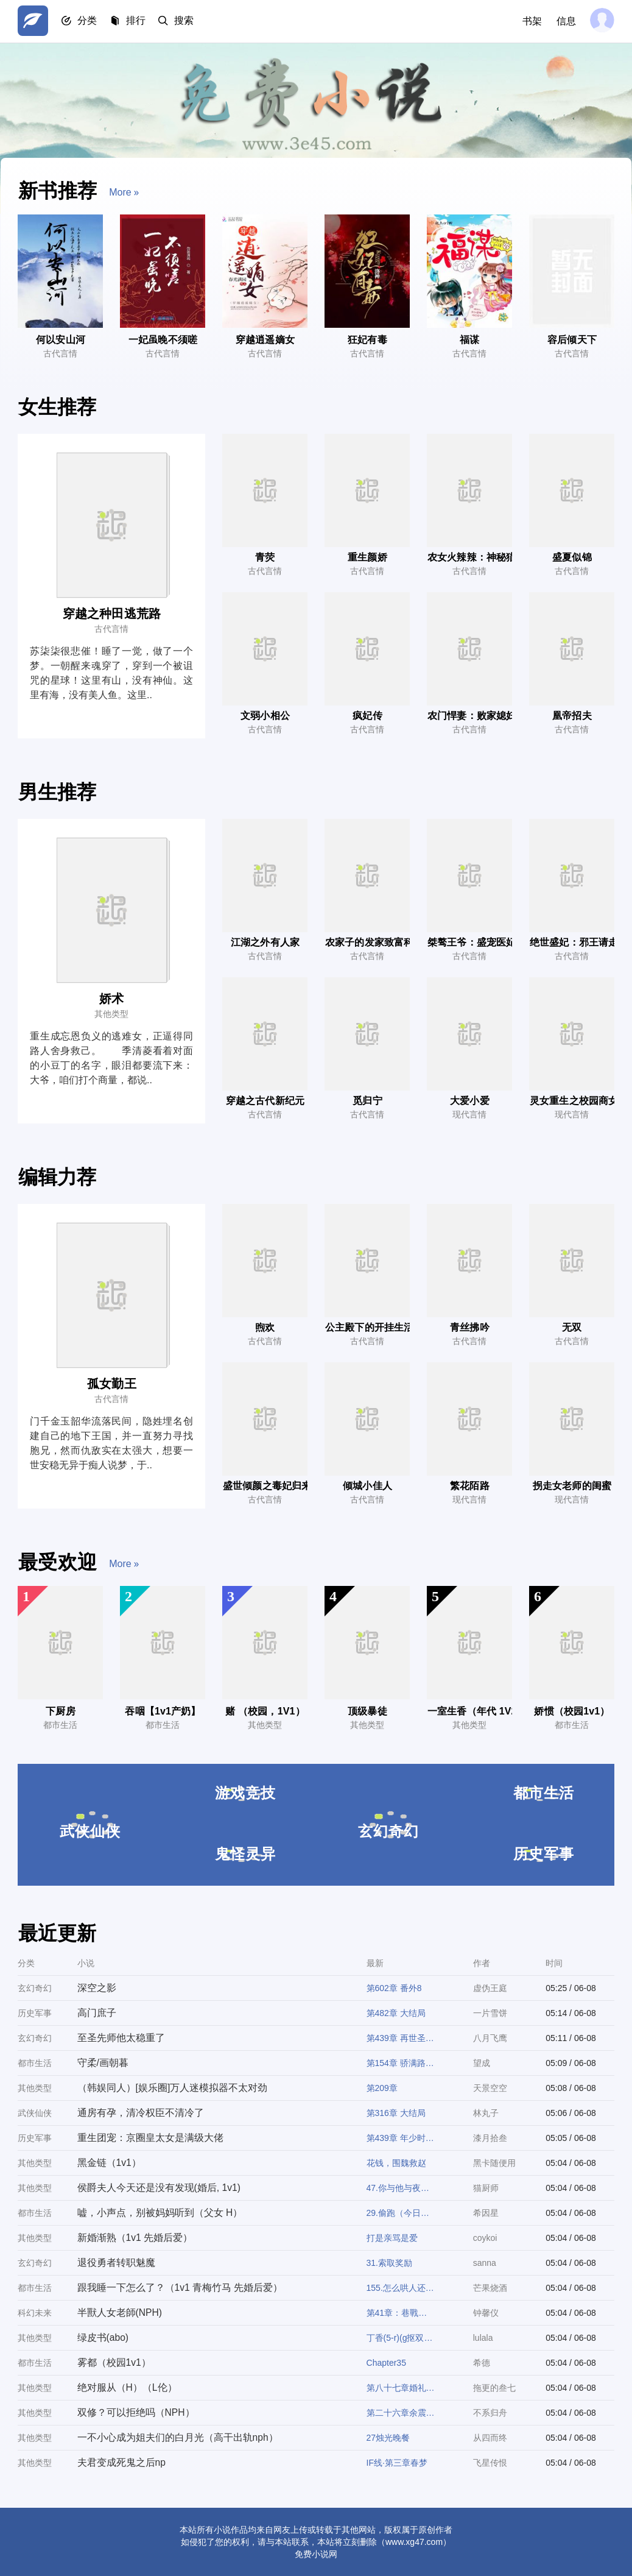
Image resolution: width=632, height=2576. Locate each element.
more (125, 195)
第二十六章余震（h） (401, 2413)
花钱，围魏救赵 (396, 2163)
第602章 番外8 (394, 1988)
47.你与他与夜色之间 (401, 2188)
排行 (139, 21)
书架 (530, 21)
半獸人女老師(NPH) (119, 2312)
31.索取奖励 (389, 2263)
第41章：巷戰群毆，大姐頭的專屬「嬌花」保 (401, 2313)
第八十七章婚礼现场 (401, 2388)
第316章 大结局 (396, 2113)
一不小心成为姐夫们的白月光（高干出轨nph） (177, 2437)
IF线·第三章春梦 (397, 2463)
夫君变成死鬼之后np (121, 2462)
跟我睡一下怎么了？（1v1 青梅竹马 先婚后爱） (180, 2287)
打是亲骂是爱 (392, 2238)
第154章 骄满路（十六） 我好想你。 (401, 2063)
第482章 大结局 (396, 2013)
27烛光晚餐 (388, 2438)
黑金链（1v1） (109, 2162)
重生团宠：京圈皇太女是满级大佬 (150, 2137)
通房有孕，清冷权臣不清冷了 (140, 2112)
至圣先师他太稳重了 (120, 2038)
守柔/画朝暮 (102, 2063)
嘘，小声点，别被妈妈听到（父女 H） (159, 2212)
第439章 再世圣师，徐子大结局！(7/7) (401, 2038)
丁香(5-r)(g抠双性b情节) (401, 2338)
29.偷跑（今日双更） (401, 2213)
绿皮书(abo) (102, 2337)
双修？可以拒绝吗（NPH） (136, 2412)
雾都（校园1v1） (114, 2362)
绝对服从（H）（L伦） (127, 2387)
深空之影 (96, 1988)
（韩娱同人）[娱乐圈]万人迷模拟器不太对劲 (172, 2087)
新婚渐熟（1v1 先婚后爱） (134, 2237)
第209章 (382, 2088)
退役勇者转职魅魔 (116, 2262)
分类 (89, 21)
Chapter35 (386, 2363)
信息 (564, 21)
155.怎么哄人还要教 (401, 2288)
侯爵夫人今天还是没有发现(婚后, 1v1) (159, 2187)
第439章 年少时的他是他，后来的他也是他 (401, 2138)
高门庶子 (96, 2013)
